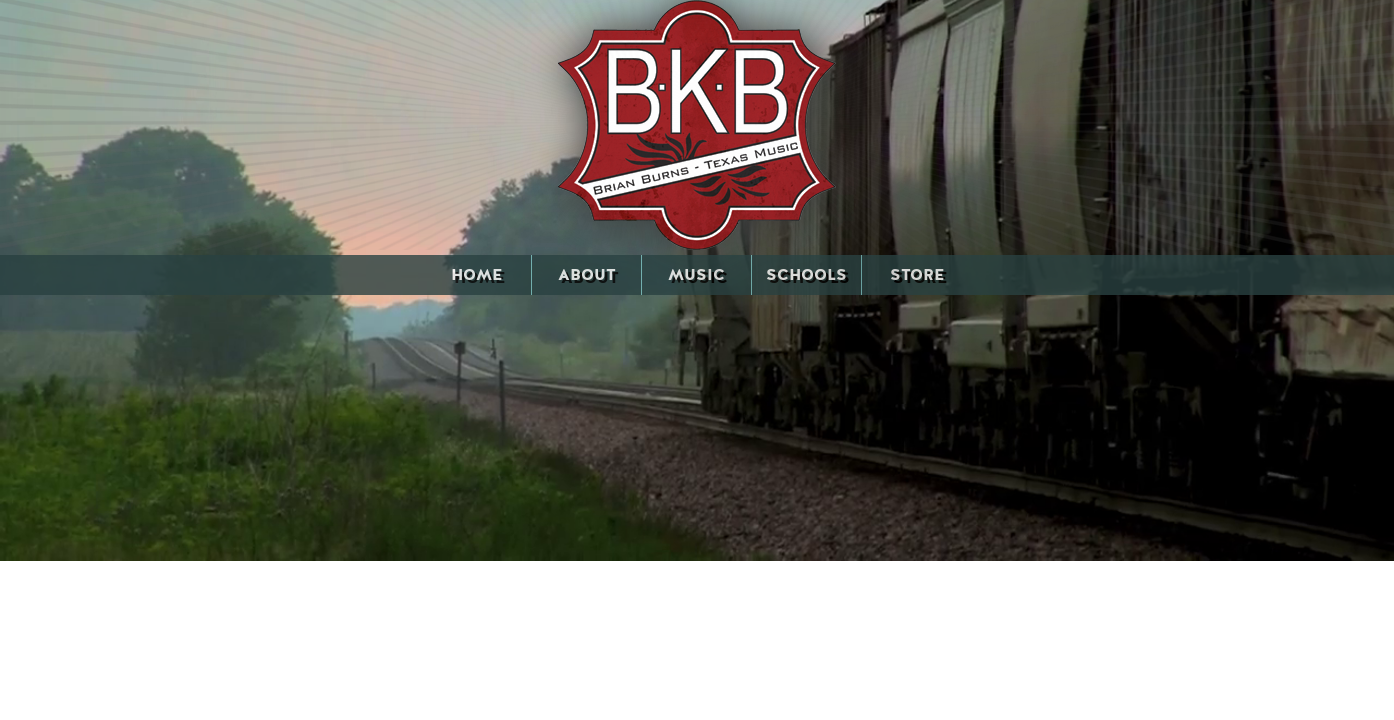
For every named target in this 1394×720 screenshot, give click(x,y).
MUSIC (696, 275)
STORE (917, 275)
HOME (476, 275)
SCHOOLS (806, 275)
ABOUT (587, 275)
